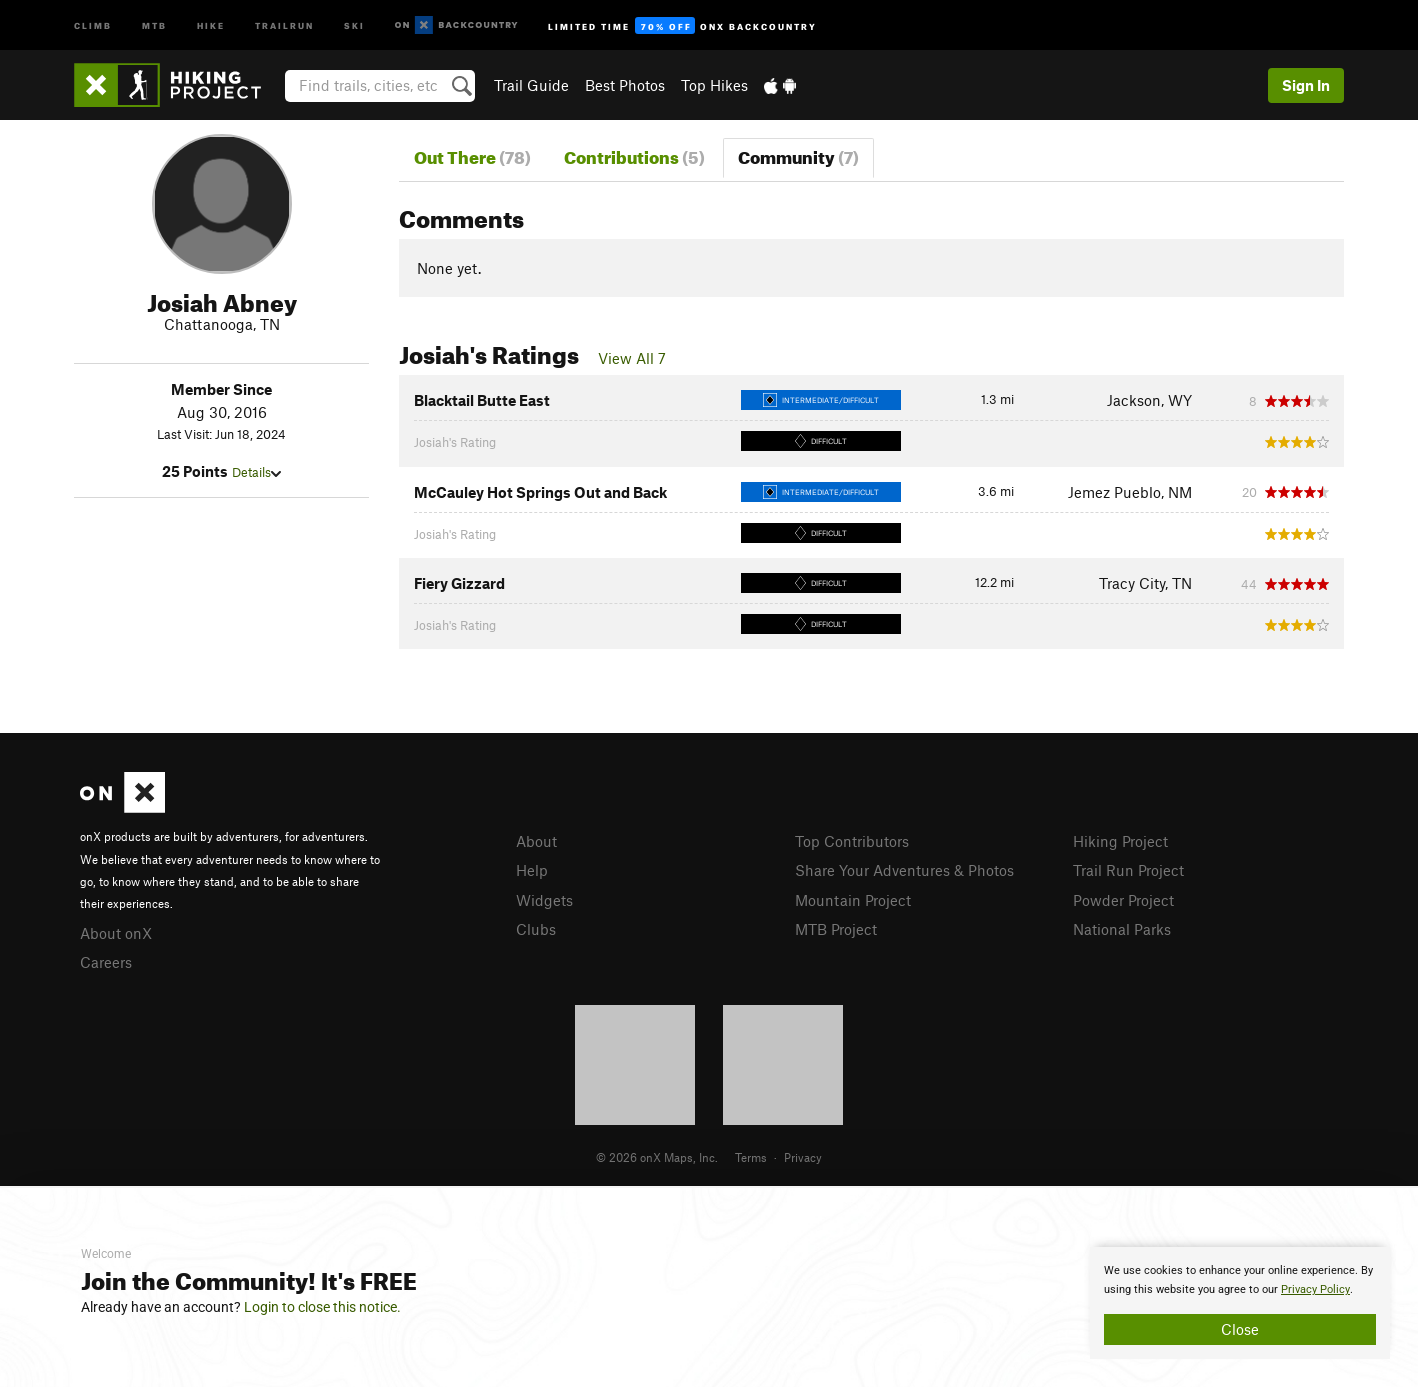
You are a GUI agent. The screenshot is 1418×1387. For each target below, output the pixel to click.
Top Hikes (714, 85)
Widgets (544, 900)
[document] (1240, 1303)
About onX (116, 933)
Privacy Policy (1315, 1289)
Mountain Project (853, 900)
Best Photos (625, 85)
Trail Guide (531, 85)
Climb (93, 24)
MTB (154, 24)
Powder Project (1123, 900)
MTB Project (836, 929)
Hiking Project (1120, 841)
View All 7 (632, 358)
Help (532, 870)
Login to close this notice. (322, 1307)
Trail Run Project (1128, 870)
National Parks (1122, 929)
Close (1240, 1329)
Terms (751, 1157)
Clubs (536, 929)
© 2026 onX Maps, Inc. (657, 1157)
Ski (354, 24)
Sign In (1306, 85)
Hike (211, 24)
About (536, 841)
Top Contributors (852, 841)
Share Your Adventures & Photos (904, 870)
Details (256, 472)
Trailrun (284, 24)
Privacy (803, 1157)
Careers (106, 962)
